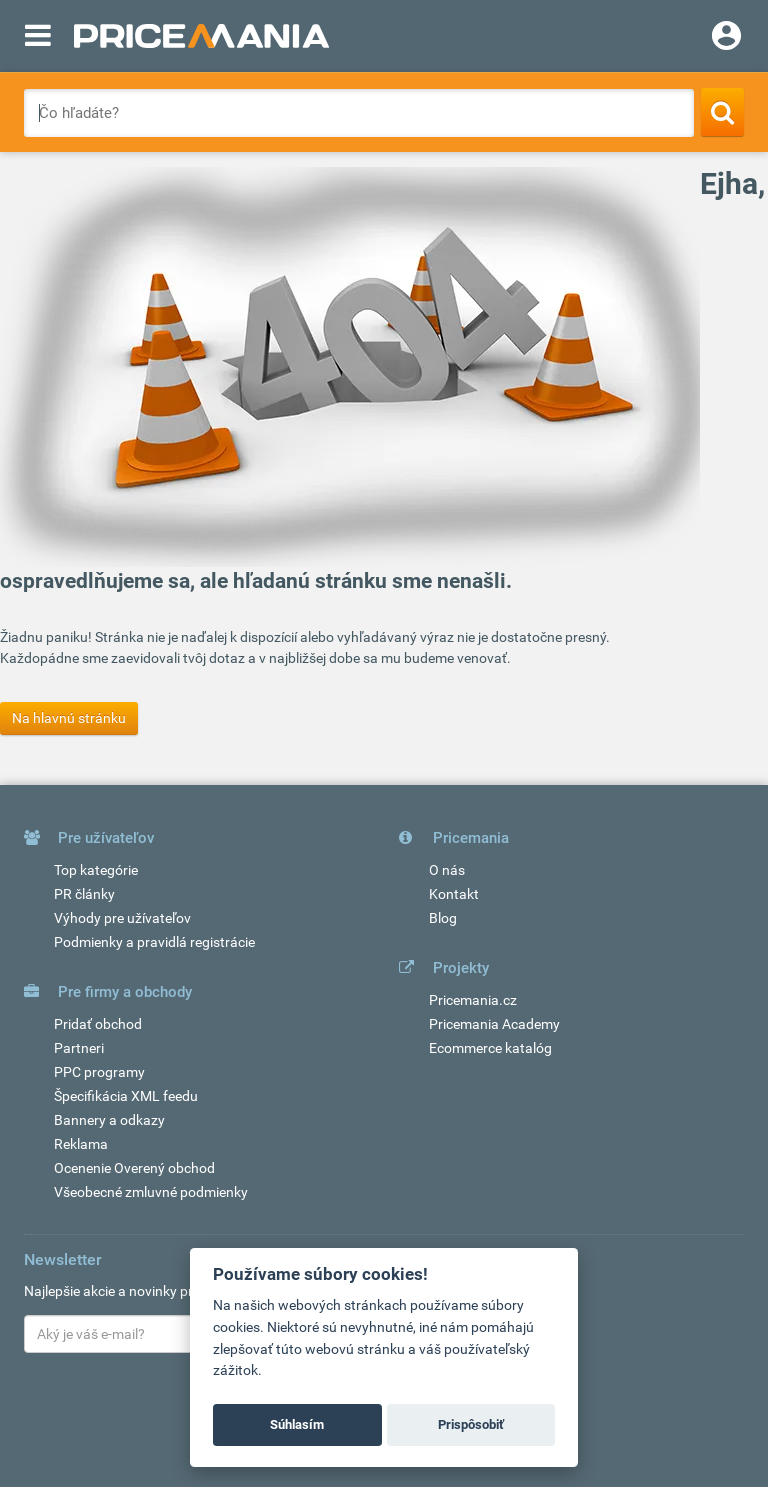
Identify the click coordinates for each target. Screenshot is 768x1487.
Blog (443, 918)
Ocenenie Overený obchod (134, 1168)
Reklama (81, 1144)
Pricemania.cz (473, 1000)
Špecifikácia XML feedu (126, 1096)
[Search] (722, 112)
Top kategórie (96, 870)
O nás (447, 870)
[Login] (726, 38)
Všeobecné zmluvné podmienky (151, 1192)
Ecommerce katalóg (490, 1048)
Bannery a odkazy (109, 1120)
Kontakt (454, 894)
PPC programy (99, 1072)
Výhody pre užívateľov (122, 918)
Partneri (79, 1048)
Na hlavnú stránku (69, 718)
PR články (84, 894)
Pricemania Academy (494, 1024)
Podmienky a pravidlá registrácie (154, 942)
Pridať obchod (98, 1024)
